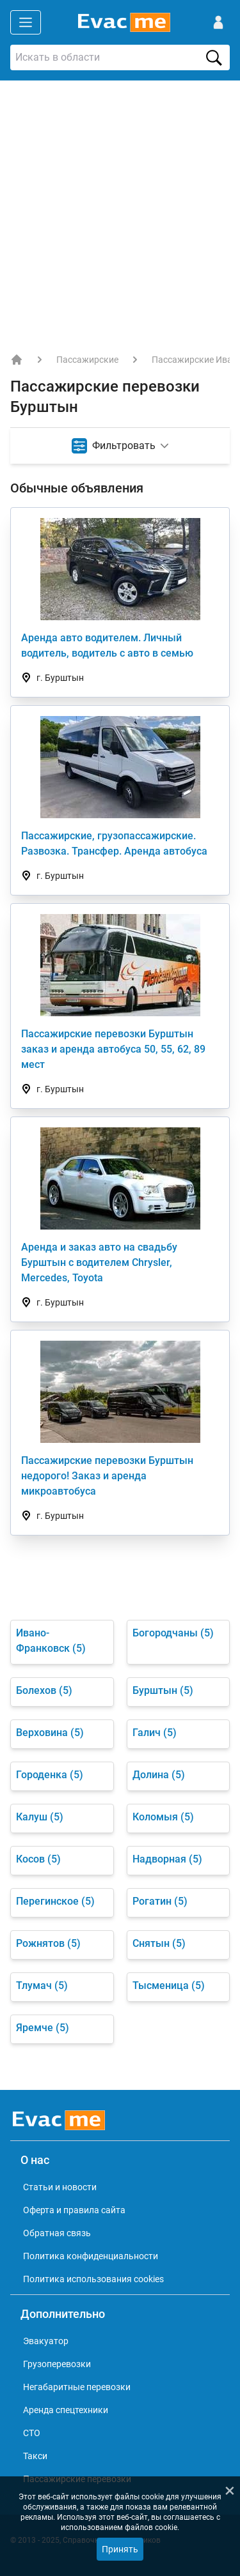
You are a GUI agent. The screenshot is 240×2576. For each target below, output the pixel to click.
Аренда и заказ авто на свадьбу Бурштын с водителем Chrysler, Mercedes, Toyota (99, 1262)
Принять (120, 2549)
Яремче (42, 2028)
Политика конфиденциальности (90, 2256)
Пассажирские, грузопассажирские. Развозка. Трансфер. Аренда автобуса (114, 843)
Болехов (44, 1690)
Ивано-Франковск (51, 1640)
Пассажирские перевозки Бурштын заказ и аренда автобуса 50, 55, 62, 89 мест (113, 1049)
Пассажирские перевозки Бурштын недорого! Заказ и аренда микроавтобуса (107, 1475)
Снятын (159, 1943)
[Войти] (218, 22)
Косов (38, 1859)
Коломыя (163, 1817)
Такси (35, 2456)
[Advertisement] (120, 206)
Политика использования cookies (93, 2279)
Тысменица (168, 1985)
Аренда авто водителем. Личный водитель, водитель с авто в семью (107, 645)
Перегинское (55, 1901)
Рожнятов (48, 1943)
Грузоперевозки (57, 2364)
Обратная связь (57, 2233)
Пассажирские (87, 359)
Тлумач (42, 1985)
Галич (154, 1732)
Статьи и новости (60, 2187)
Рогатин (160, 1901)
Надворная (167, 1859)
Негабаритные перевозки (77, 2387)
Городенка (49, 1775)
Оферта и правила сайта (74, 2210)
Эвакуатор (45, 2341)
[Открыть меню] (25, 22)
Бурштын (162, 1690)
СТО (31, 2433)
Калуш (39, 1817)
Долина (158, 1775)
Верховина (50, 1732)
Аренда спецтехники (65, 2410)
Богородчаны (173, 1633)
